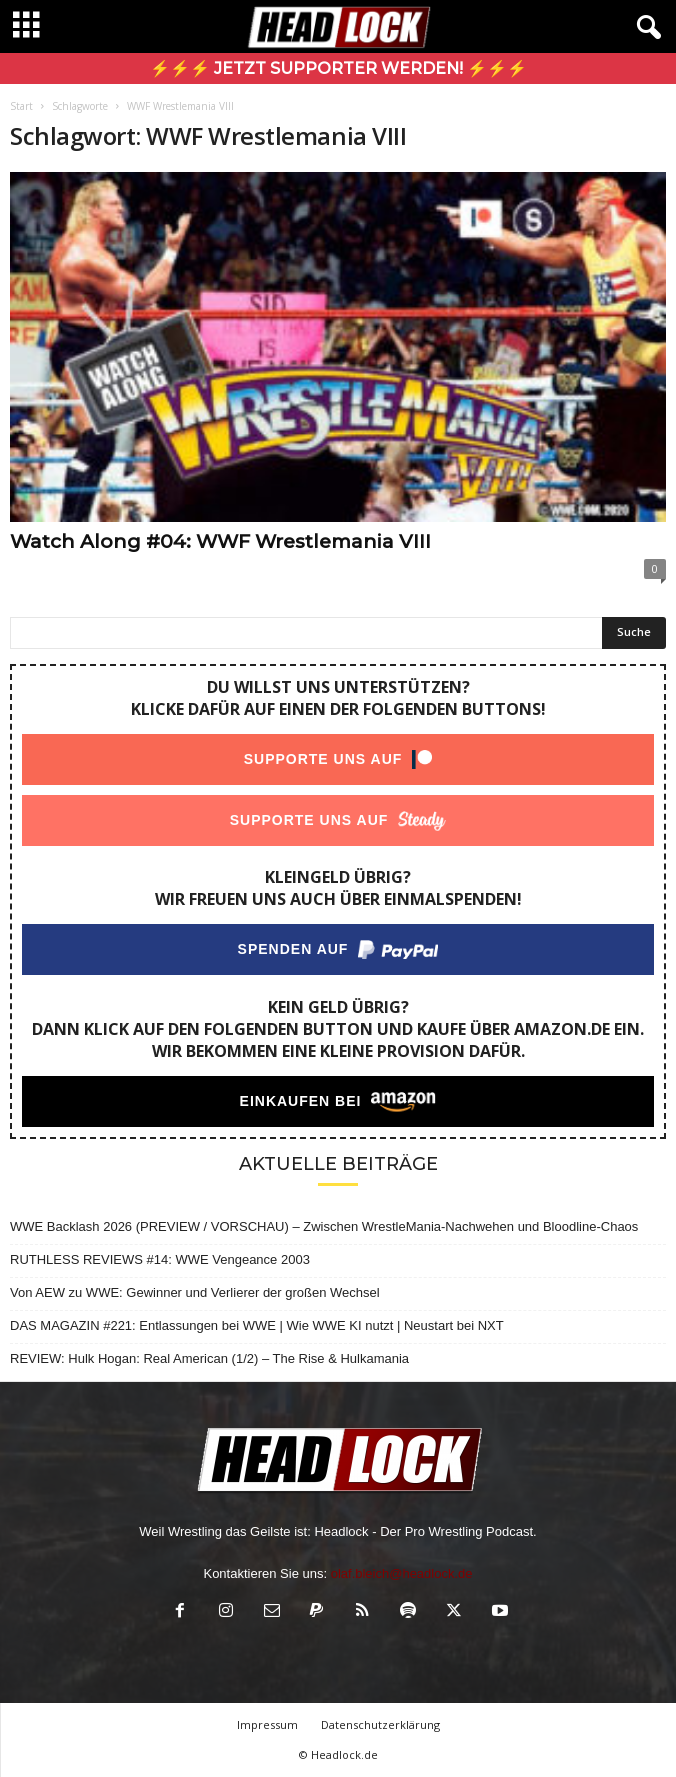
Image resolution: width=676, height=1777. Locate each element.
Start (21, 106)
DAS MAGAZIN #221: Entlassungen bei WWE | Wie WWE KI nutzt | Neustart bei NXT (257, 1325)
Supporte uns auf (323, 759)
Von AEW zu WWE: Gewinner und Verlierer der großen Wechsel (195, 1292)
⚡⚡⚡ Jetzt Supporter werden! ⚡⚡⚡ (338, 68)
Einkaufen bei (301, 1101)
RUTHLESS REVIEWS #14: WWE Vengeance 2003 (160, 1259)
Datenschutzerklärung (380, 1724)
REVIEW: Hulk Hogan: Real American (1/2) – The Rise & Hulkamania (209, 1358)
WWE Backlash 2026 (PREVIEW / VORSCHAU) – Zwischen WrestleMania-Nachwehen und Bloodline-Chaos (324, 1226)
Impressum (267, 1724)
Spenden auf (293, 949)
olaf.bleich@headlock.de (402, 1573)
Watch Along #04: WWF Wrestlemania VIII (220, 541)
